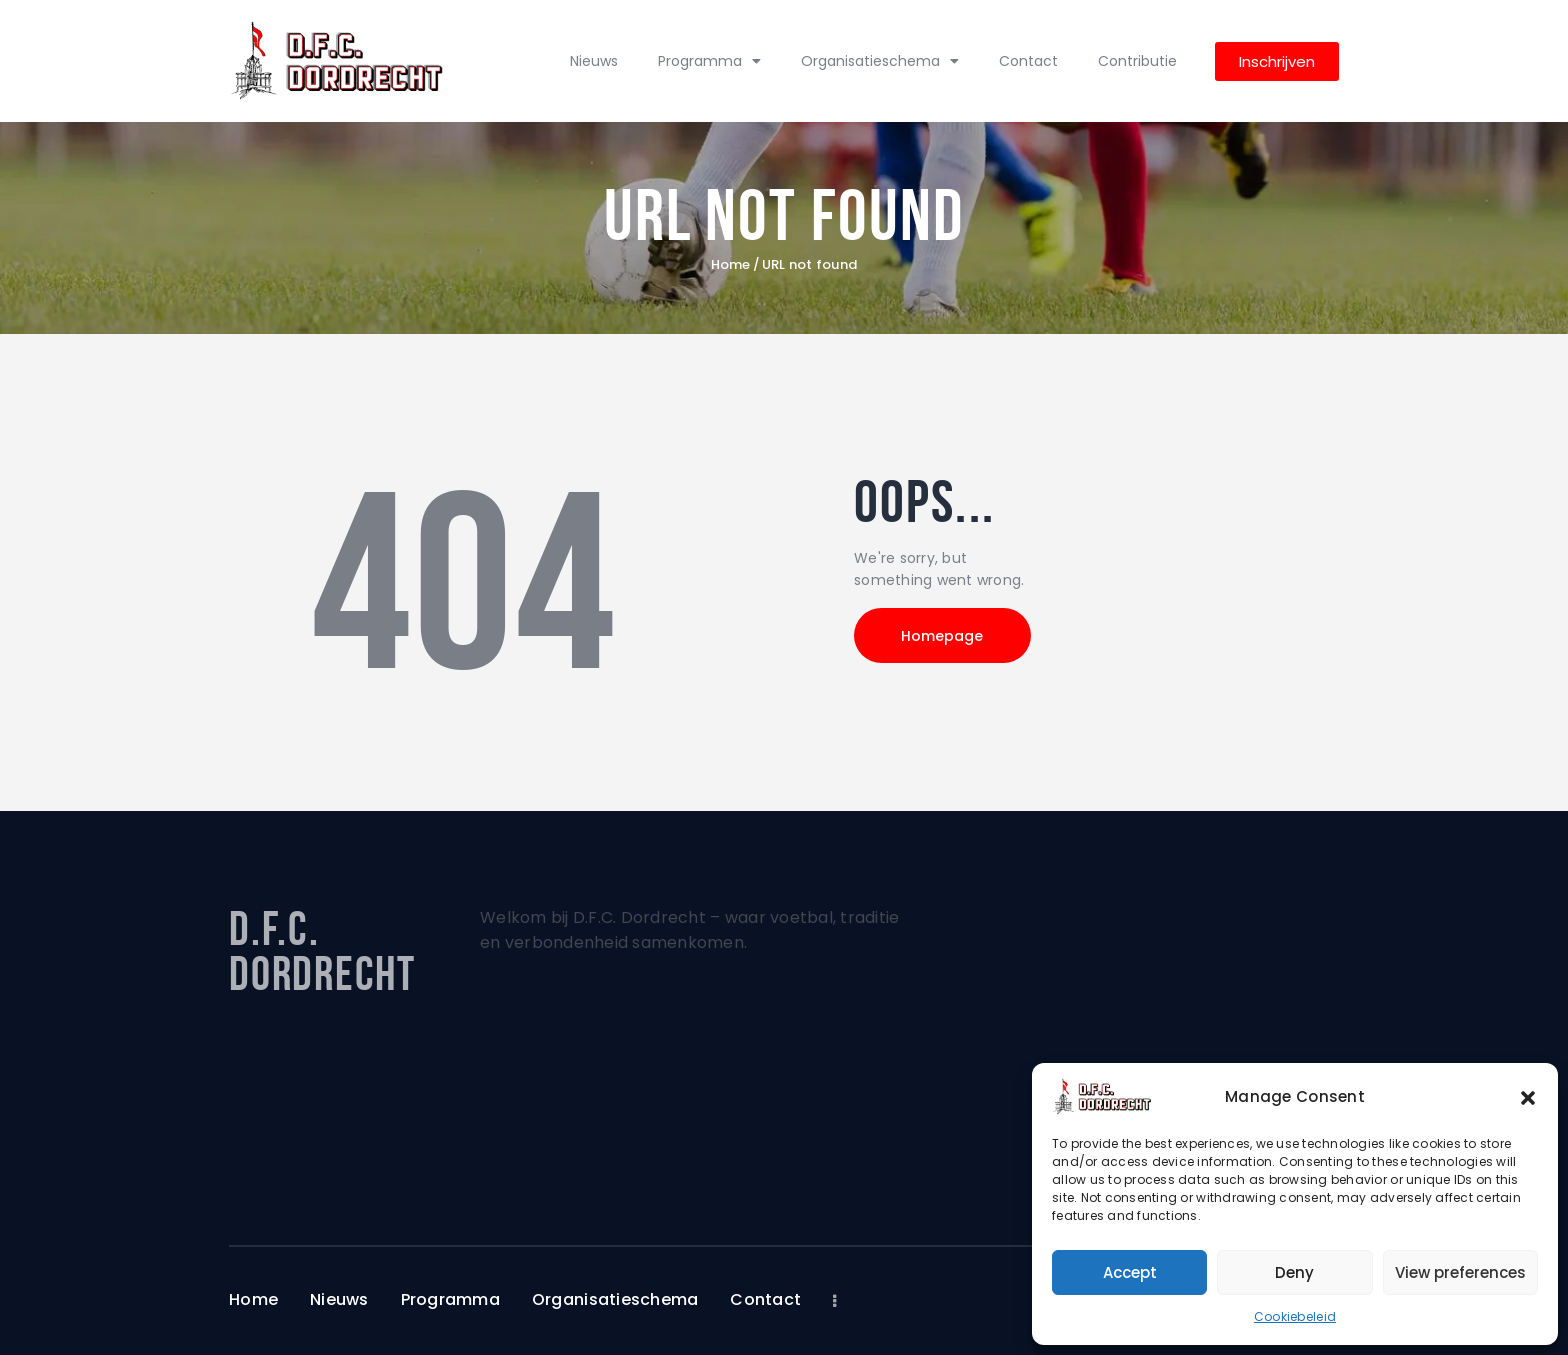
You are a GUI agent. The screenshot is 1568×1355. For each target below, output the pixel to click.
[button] (1528, 1097)
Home (731, 265)
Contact (1028, 61)
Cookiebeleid (1295, 1316)
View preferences (1460, 1272)
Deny (1294, 1272)
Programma (709, 61)
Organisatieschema (880, 61)
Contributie (1137, 61)
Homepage (944, 636)
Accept (1130, 1272)
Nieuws (594, 61)
